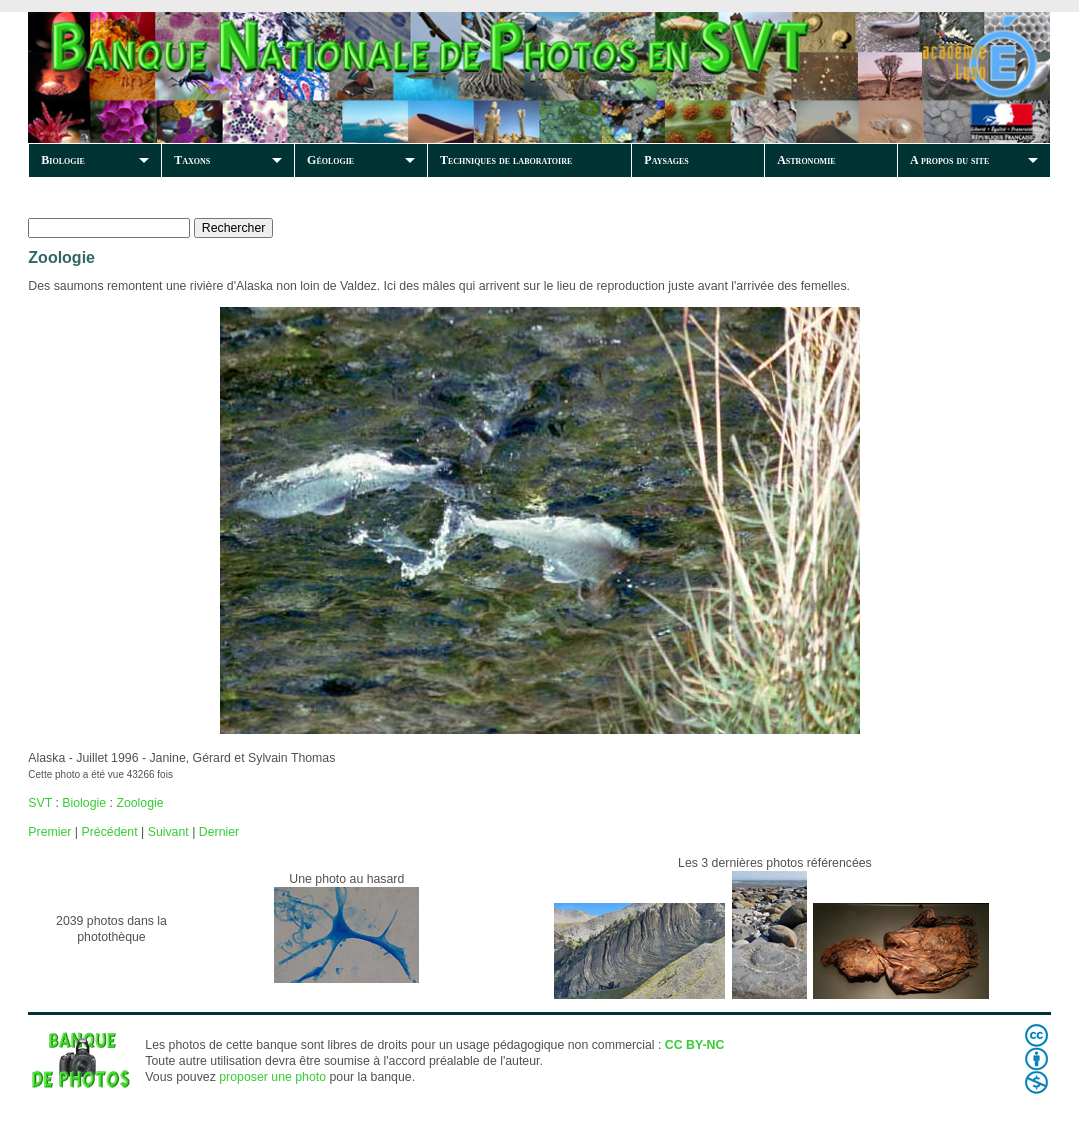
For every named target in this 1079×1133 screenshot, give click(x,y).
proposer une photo (272, 1077)
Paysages (666, 160)
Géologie (330, 160)
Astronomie (806, 160)
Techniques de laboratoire (506, 160)
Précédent (109, 832)
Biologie (63, 160)
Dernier (219, 832)
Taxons (192, 160)
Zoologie (139, 803)
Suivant (168, 832)
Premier (49, 832)
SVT (40, 803)
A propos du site (949, 160)
